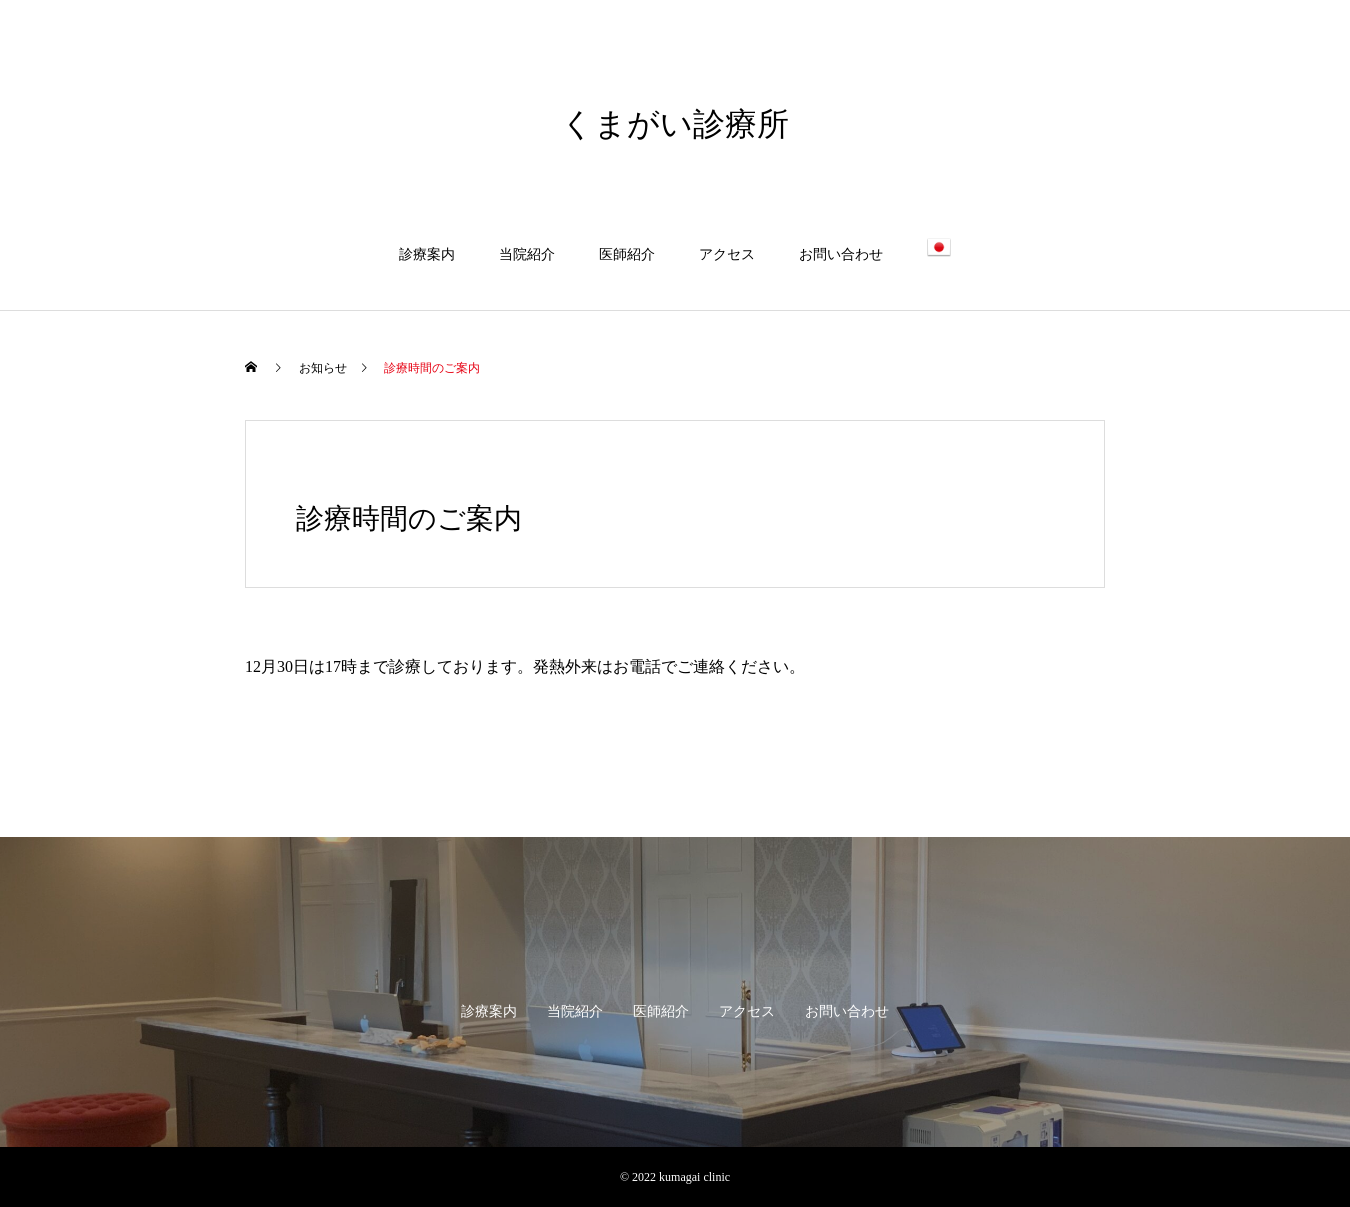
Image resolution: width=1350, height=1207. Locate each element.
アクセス (727, 254)
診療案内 (427, 254)
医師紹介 (627, 254)
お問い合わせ (841, 254)
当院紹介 (527, 254)
